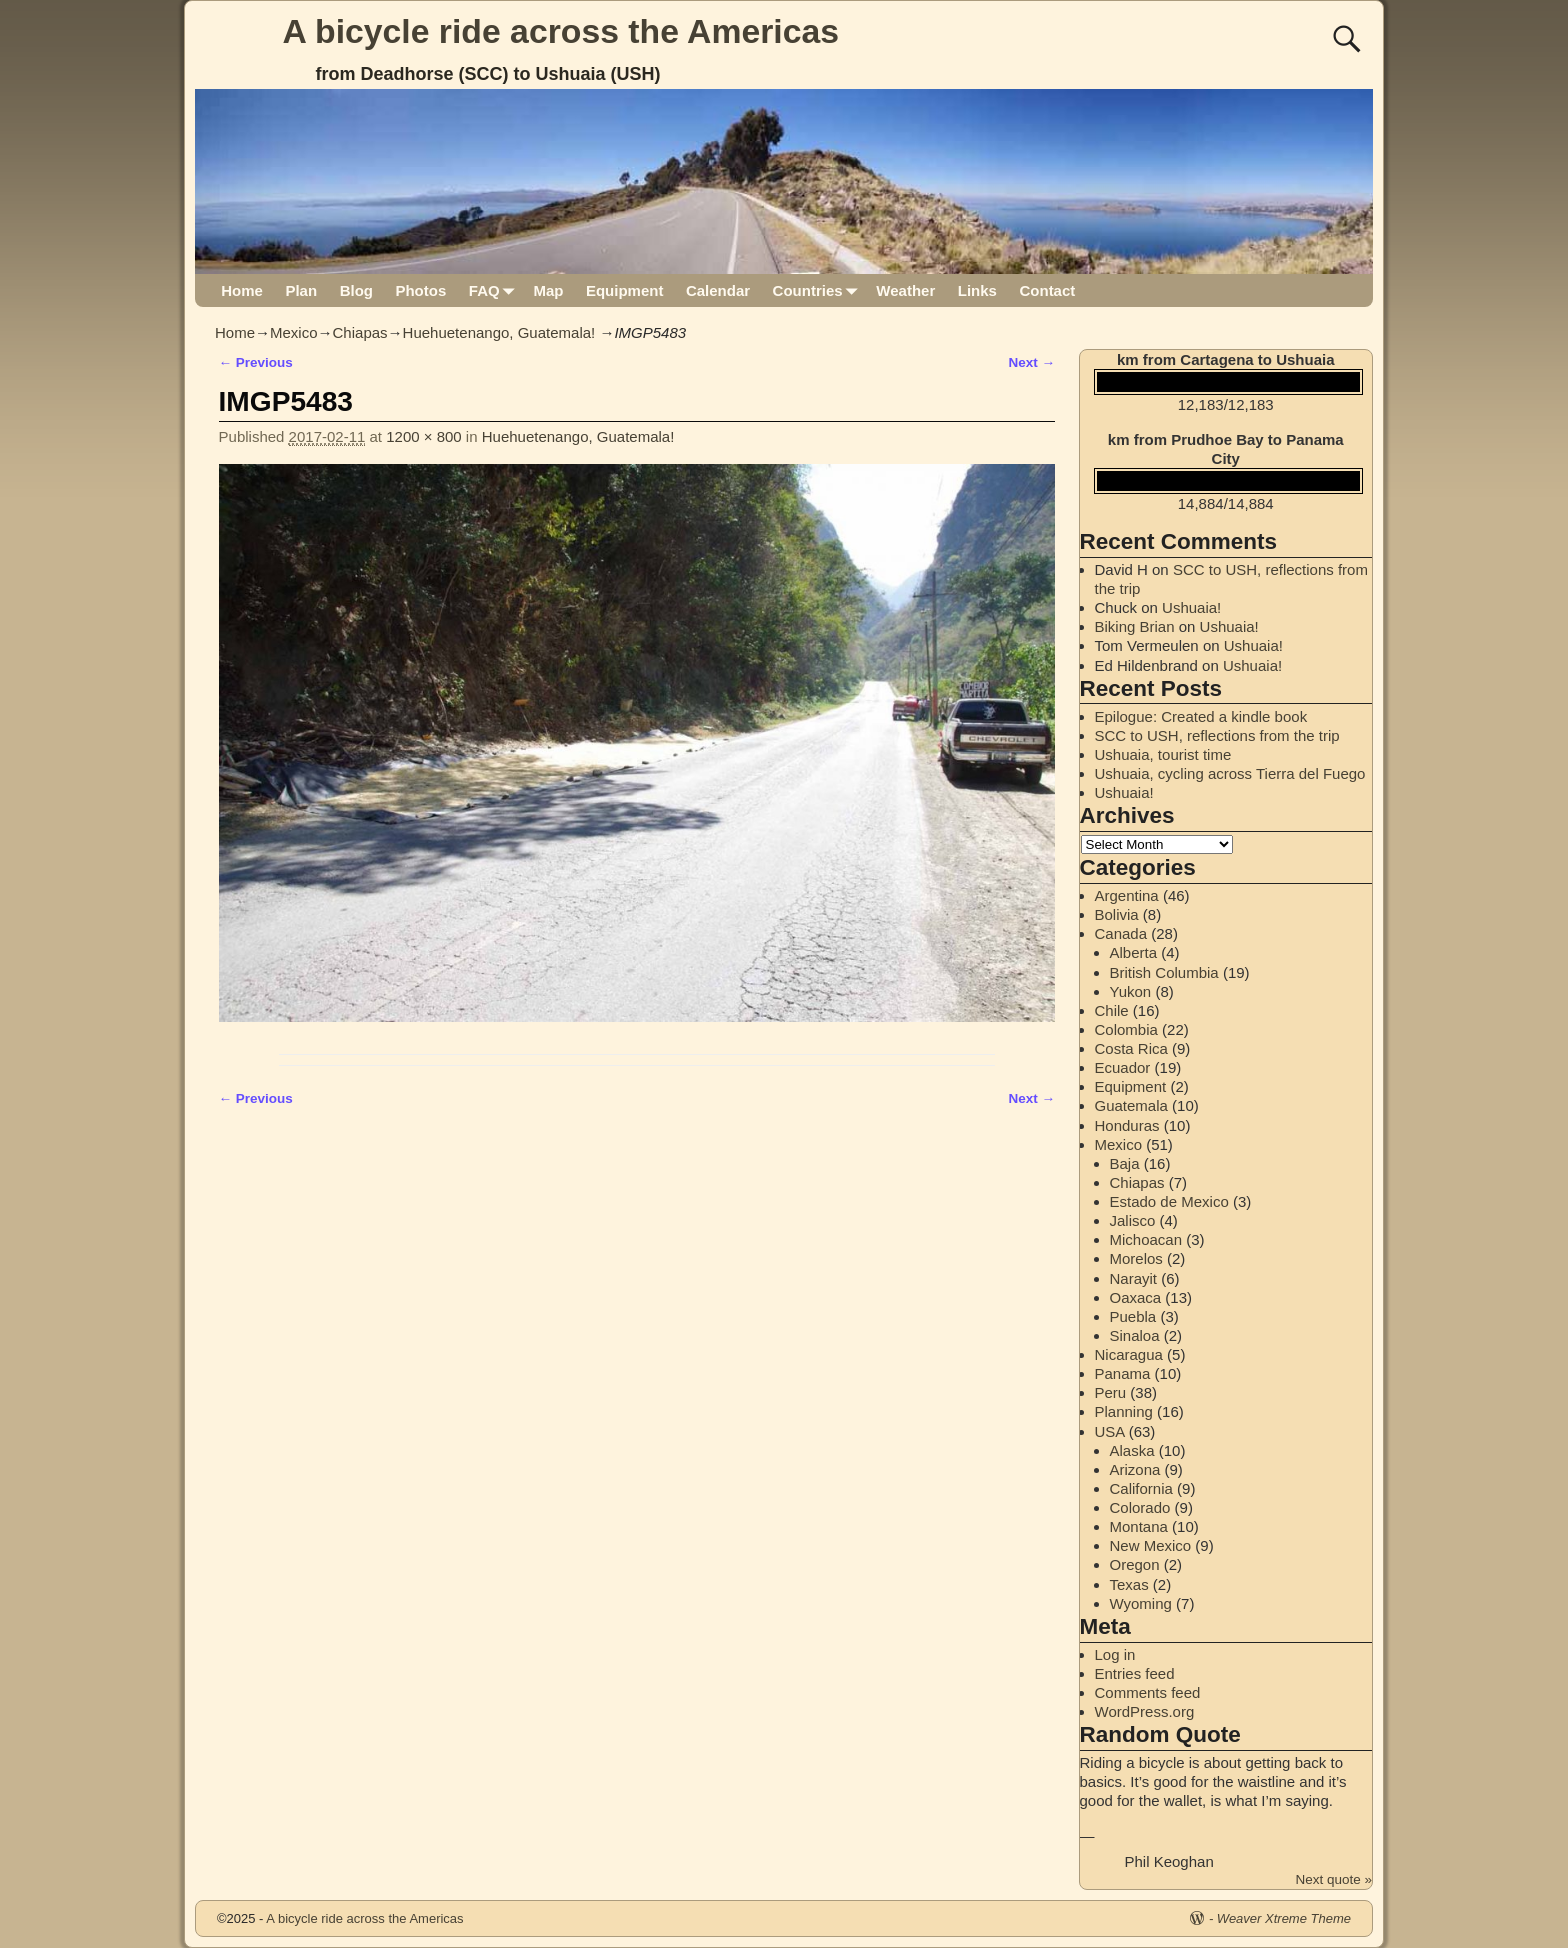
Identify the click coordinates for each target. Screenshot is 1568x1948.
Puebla (1133, 1316)
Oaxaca (1136, 1297)
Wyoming (1141, 1603)
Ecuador (1123, 1067)
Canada (1121, 933)
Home (242, 290)
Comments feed (1148, 1692)
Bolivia (1117, 914)
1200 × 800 (424, 436)
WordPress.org (1145, 1711)
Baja (1125, 1163)
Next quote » (1333, 1879)
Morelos (1136, 1258)
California (1141, 1488)
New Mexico (1151, 1545)
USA (1110, 1431)
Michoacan (1146, 1239)
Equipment (625, 290)
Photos (420, 290)
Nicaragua (1129, 1354)
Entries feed (1135, 1673)
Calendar (718, 290)
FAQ (495, 290)
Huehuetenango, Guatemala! (499, 332)
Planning (1124, 1411)
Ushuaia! (1191, 607)
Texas (1129, 1584)
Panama (1123, 1373)
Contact (1047, 290)
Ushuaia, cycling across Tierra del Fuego (1230, 773)
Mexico (294, 332)
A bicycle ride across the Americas (561, 31)
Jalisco (1133, 1220)
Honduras (1127, 1125)
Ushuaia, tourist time (1163, 754)
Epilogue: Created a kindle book (1201, 716)
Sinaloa (1135, 1335)
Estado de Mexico (1169, 1201)
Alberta (1134, 952)
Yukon (1131, 991)
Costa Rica (1131, 1048)
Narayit (1134, 1278)
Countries (819, 290)
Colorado (1140, 1507)
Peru (1111, 1392)
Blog (356, 290)
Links (977, 290)
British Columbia (1164, 972)
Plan (301, 290)
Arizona (1135, 1469)
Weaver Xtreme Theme (1284, 1918)
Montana (1139, 1526)
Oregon (1135, 1564)
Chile (1112, 1010)
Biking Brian (1135, 626)
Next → (1031, 362)
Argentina (1127, 895)
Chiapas (360, 332)
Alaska (1132, 1450)
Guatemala (1131, 1105)
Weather (905, 290)
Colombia (1126, 1029)
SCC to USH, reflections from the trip (1217, 735)
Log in (1115, 1654)
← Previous (256, 362)
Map (548, 290)
